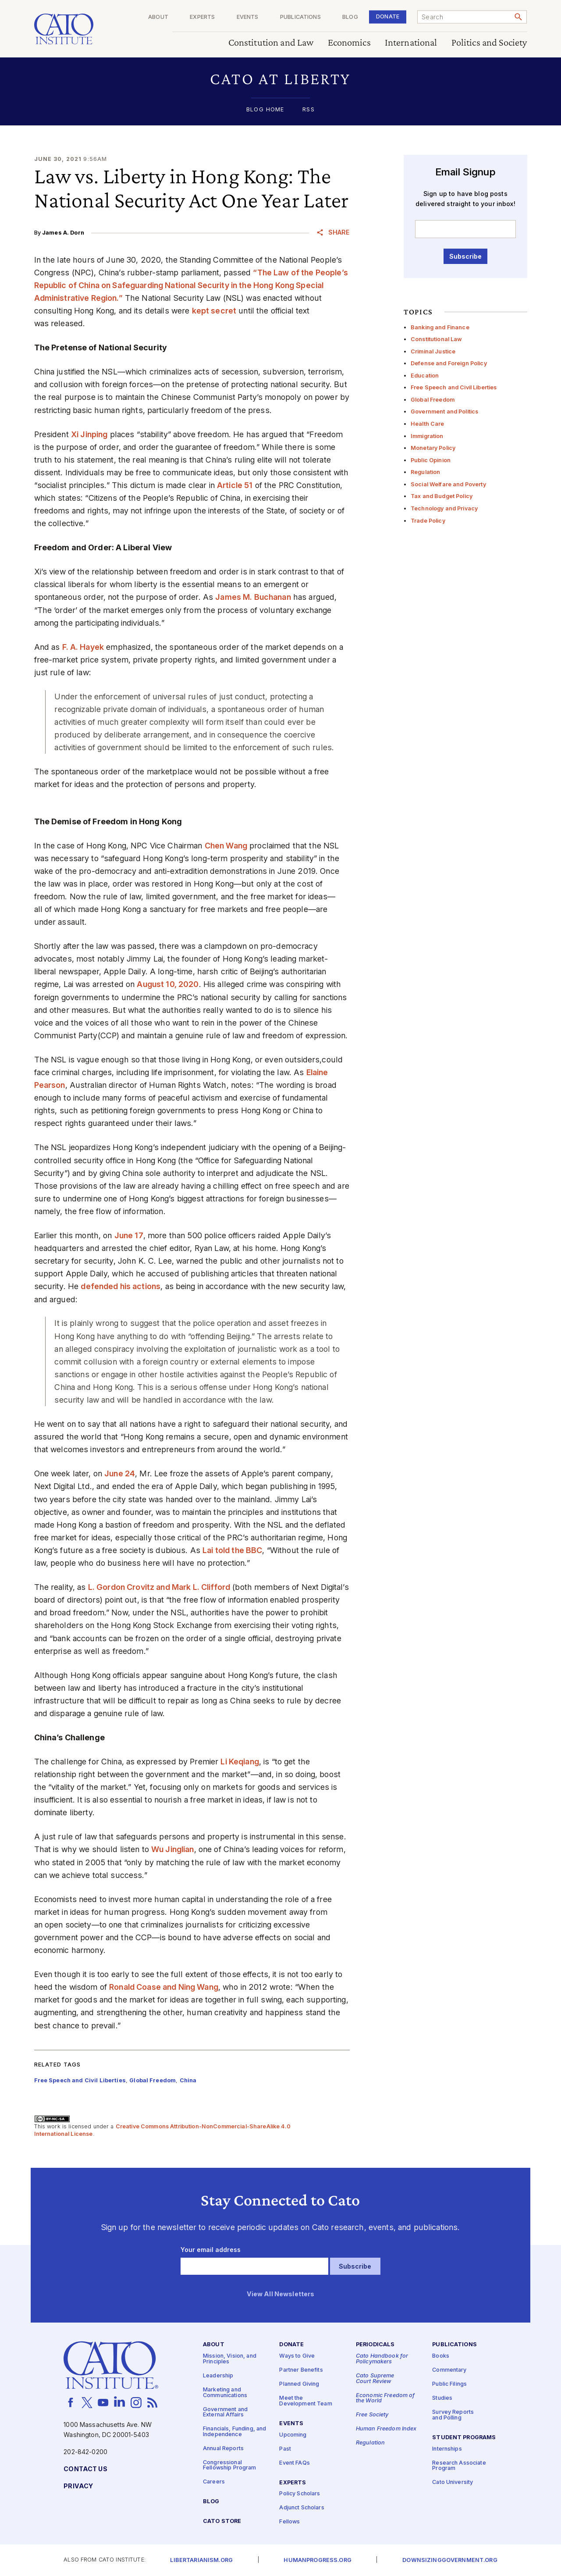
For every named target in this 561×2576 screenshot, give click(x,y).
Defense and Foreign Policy (449, 363)
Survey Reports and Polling (453, 2415)
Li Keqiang (239, 1761)
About (158, 17)
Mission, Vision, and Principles (229, 2359)
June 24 (119, 1473)
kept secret (214, 310)
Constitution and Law (271, 43)
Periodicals (375, 2345)
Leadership (218, 2376)
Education (425, 375)
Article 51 (234, 485)
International (411, 43)
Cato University (452, 2482)
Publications (300, 17)
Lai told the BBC (232, 1550)
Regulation (425, 472)
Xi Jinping (89, 434)
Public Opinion (431, 460)
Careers (214, 2482)
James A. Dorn (63, 232)
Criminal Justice (433, 351)
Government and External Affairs (225, 2412)
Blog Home (265, 110)
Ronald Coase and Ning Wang (163, 1987)
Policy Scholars (299, 2494)
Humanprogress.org (317, 2560)
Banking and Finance (440, 327)
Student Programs (464, 2438)
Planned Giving (299, 2384)
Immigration (427, 436)
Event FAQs (294, 2463)
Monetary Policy (433, 448)
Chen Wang (226, 845)
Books (440, 2356)
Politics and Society (489, 43)
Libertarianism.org (201, 2560)
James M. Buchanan (253, 597)
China (188, 2080)
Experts (202, 17)
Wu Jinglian (172, 1849)
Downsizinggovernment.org (449, 2560)
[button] (280, 79)
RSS (308, 110)
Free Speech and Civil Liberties (454, 387)
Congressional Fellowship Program (229, 2465)
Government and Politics (444, 411)
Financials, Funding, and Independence (234, 2431)
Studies (442, 2398)
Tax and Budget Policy (441, 496)
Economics (349, 43)
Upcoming (292, 2435)
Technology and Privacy (444, 508)
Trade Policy (428, 520)
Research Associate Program (459, 2466)
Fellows (289, 2522)
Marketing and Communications (225, 2392)
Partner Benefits (301, 2370)
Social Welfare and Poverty (448, 484)
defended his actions (120, 1286)
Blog (350, 17)
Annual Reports (223, 2448)
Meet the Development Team (305, 2401)
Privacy (78, 2486)
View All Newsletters (281, 2294)
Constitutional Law (436, 339)
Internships (447, 2449)
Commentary (449, 2370)
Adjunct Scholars (301, 2508)
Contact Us (85, 2469)
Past (285, 2449)
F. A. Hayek (83, 647)
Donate (387, 16)
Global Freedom (432, 399)
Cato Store (222, 2521)
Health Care (427, 423)
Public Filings (449, 2384)
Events (248, 17)
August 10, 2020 (168, 984)
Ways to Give (297, 2356)
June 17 (128, 1235)
